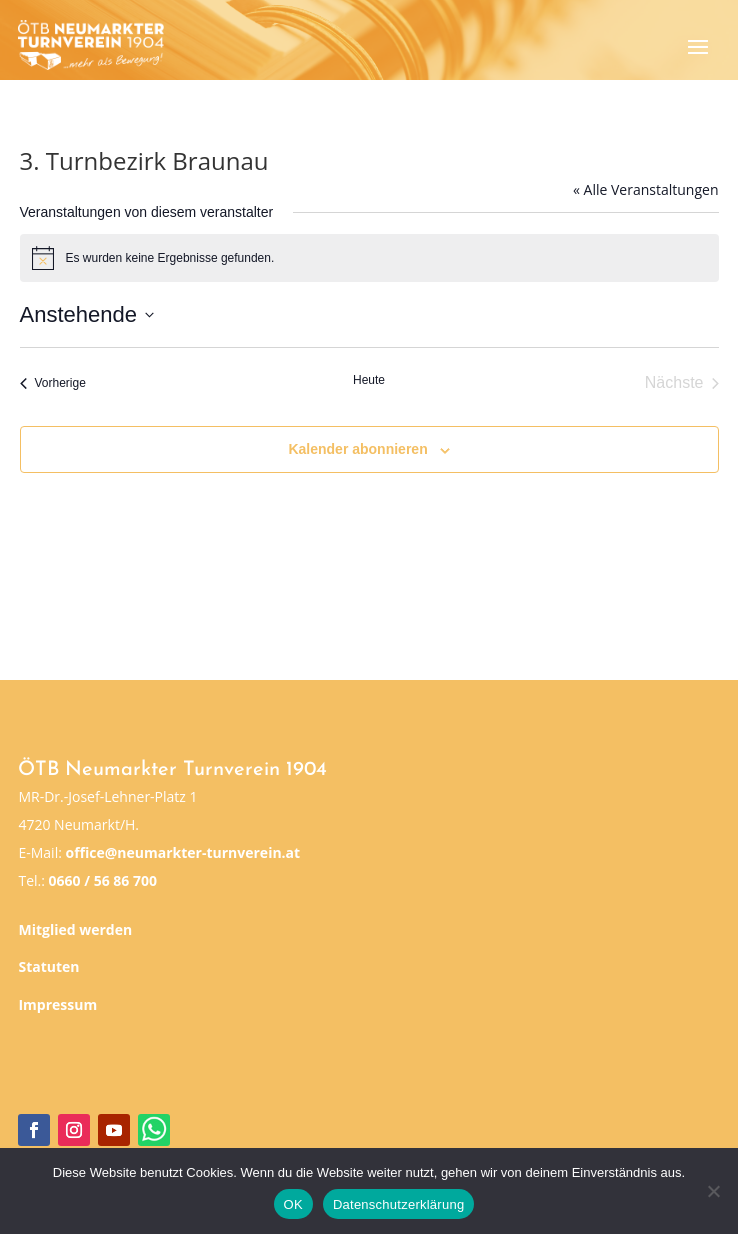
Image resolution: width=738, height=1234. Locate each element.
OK (293, 1204)
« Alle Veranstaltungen (645, 189)
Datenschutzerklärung (398, 1204)
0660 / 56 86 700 (103, 880)
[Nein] (713, 1191)
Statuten (48, 966)
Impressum (57, 1004)
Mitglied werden (75, 929)
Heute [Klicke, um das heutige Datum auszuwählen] (369, 380)
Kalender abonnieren (357, 449)
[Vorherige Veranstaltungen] (53, 383)
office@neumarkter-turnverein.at (183, 852)
